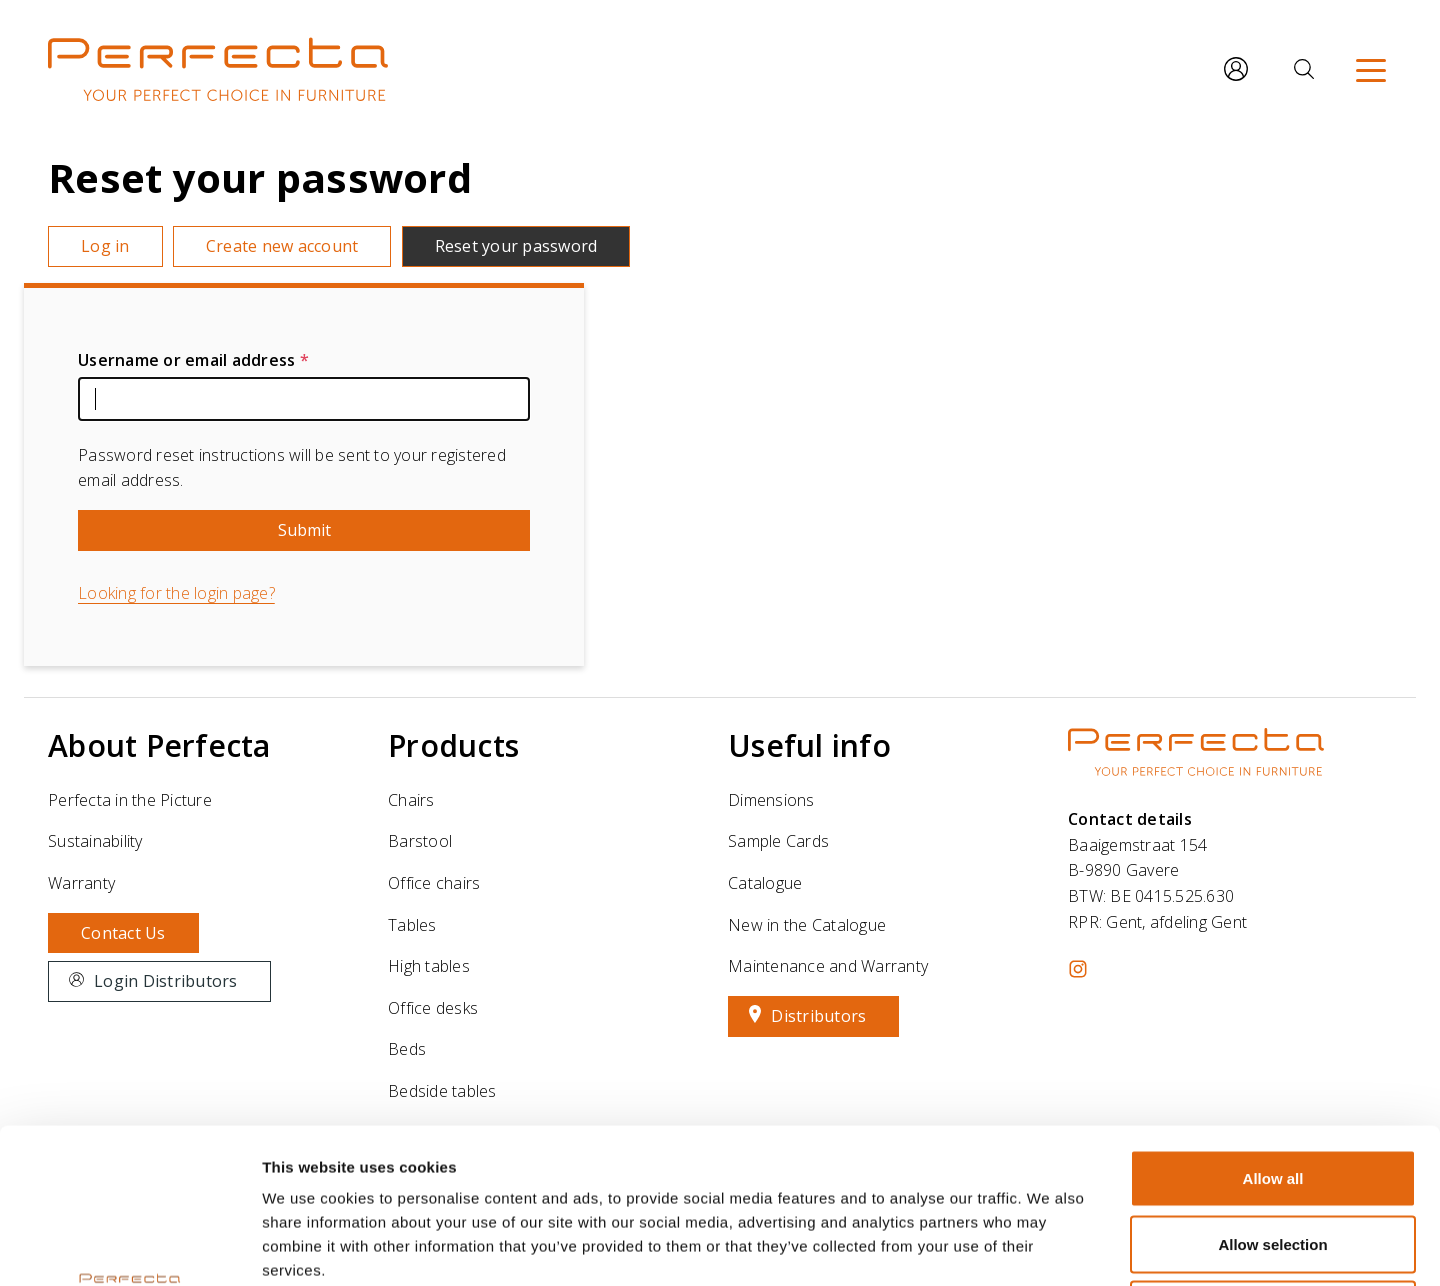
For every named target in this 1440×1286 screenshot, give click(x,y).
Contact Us (123, 933)
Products (453, 745)
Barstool (420, 841)
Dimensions (771, 800)
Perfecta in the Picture (130, 800)
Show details (1049, 1246)
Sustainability (95, 841)
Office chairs (434, 883)
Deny (1273, 1154)
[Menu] (1371, 69)
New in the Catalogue (807, 925)
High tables (429, 966)
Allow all (1273, 1023)
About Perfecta (159, 745)
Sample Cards (778, 841)
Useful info (809, 745)
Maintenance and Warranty (828, 966)
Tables (412, 925)
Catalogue (765, 883)
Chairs (411, 800)
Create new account (282, 246)
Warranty (81, 883)
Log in (105, 246)
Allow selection (1272, 1089)
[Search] (1304, 69)
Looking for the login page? (176, 593)
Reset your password (516, 246)
